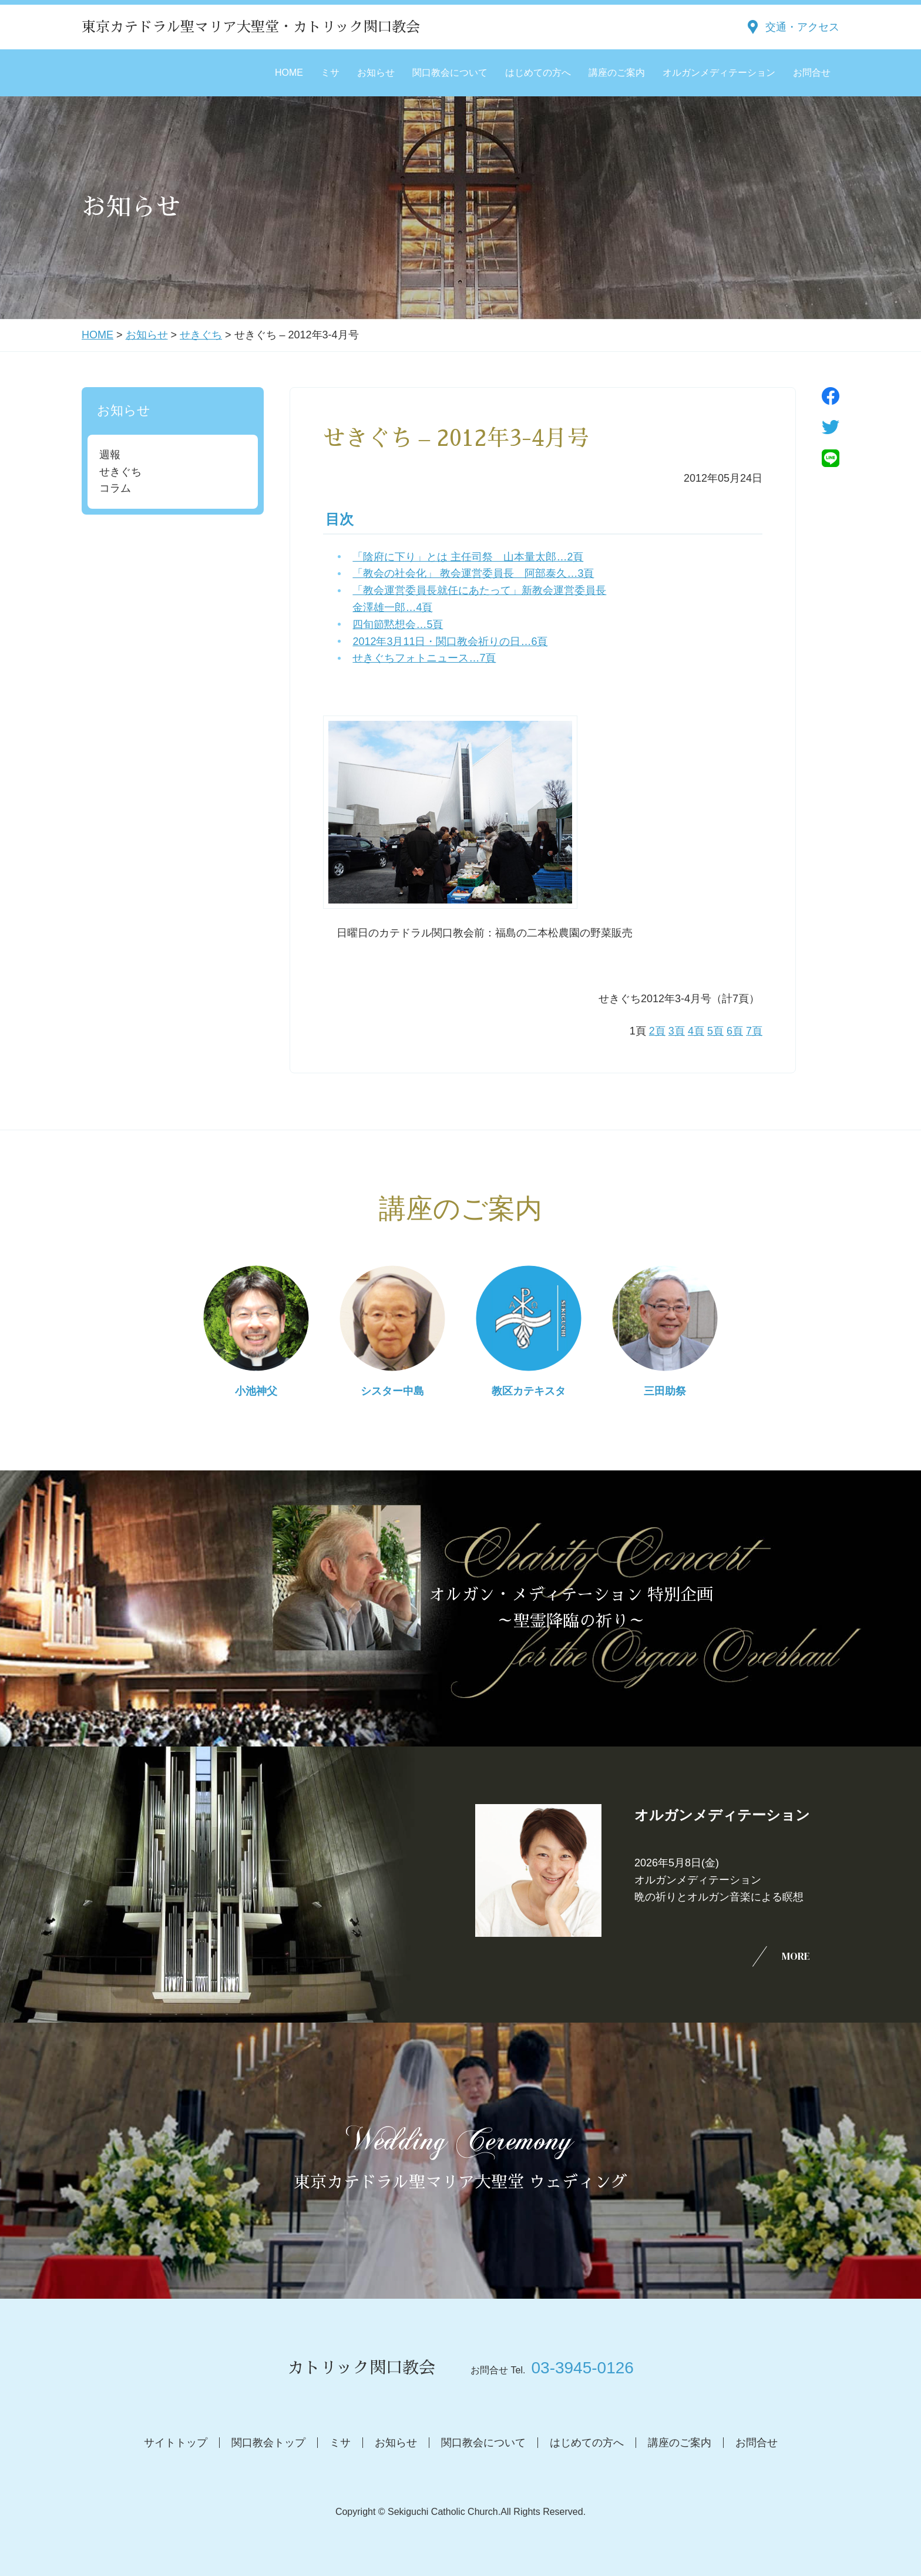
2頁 (657, 1031)
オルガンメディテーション (719, 73)
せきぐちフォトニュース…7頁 (424, 658)
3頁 (676, 1031)
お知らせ (376, 73)
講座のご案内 (617, 73)
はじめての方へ (538, 73)
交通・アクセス (802, 27)
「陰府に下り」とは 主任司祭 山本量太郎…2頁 (467, 557)
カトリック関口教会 (361, 2368)
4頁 (696, 1031)
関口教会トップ (268, 2443)
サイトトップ (175, 2443)
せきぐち (201, 335)
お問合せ (812, 73)
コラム (115, 488)
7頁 (754, 1031)
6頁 (735, 1031)
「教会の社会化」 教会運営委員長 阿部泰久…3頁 (473, 573)
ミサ (330, 73)
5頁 (715, 1031)
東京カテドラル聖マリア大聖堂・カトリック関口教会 (251, 27)
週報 (109, 455)
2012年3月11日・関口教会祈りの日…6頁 (449, 641)
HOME (289, 73)
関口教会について (450, 73)
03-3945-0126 (582, 2368)
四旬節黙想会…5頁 (397, 624)
